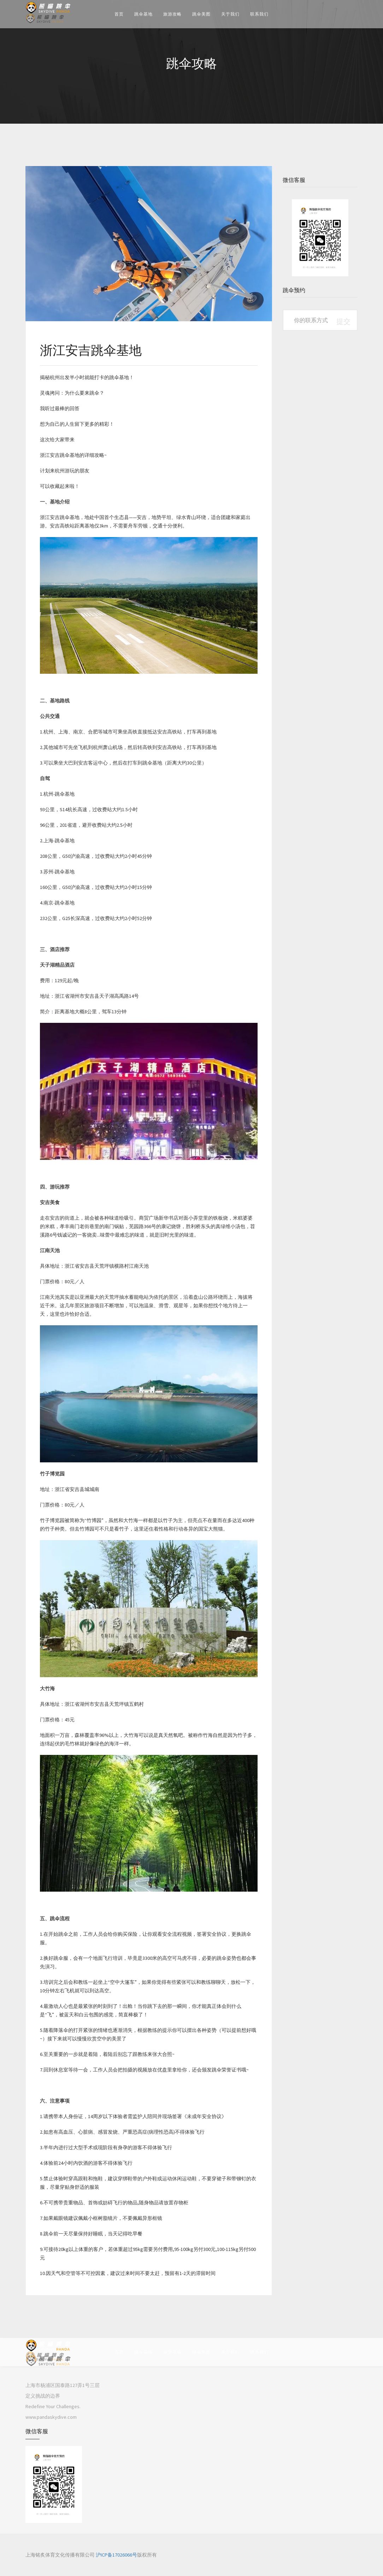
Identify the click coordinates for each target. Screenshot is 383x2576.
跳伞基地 (143, 14)
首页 (119, 14)
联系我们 (259, 14)
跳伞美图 (201, 14)
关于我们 (230, 14)
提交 (343, 321)
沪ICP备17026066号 (116, 2555)
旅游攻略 (172, 14)
